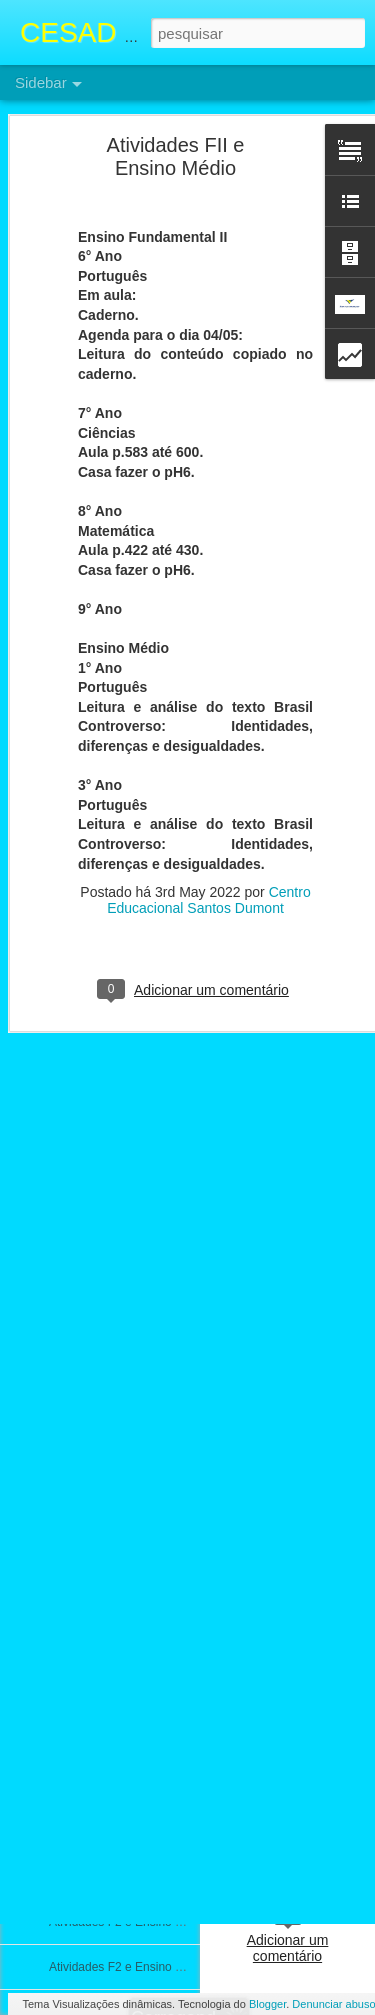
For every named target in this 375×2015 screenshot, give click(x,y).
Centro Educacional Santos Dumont (209, 751)
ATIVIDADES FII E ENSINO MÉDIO (144, 1382)
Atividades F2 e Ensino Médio (128, 1202)
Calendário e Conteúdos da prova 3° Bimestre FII (180, 1337)
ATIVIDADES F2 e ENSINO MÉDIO (144, 1877)
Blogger (267, 2004)
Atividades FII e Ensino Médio (128, 1157)
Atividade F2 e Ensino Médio (125, 1652)
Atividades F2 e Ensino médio (128, 1967)
